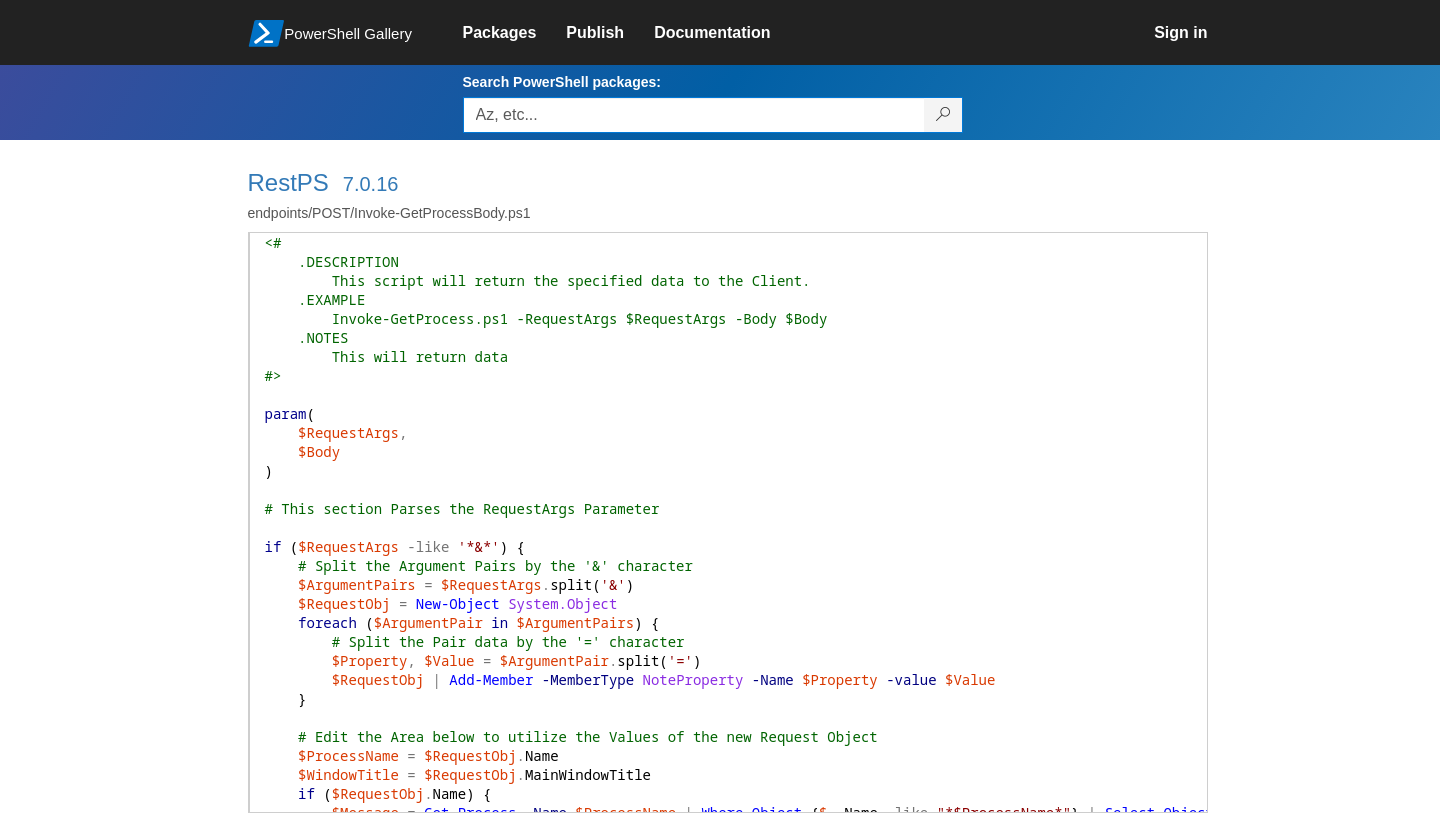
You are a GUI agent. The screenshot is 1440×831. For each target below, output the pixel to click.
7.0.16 (371, 184)
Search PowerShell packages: (562, 82)
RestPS (288, 182)
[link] (515, 33)
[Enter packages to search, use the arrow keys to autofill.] (694, 115)
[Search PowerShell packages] (943, 115)
